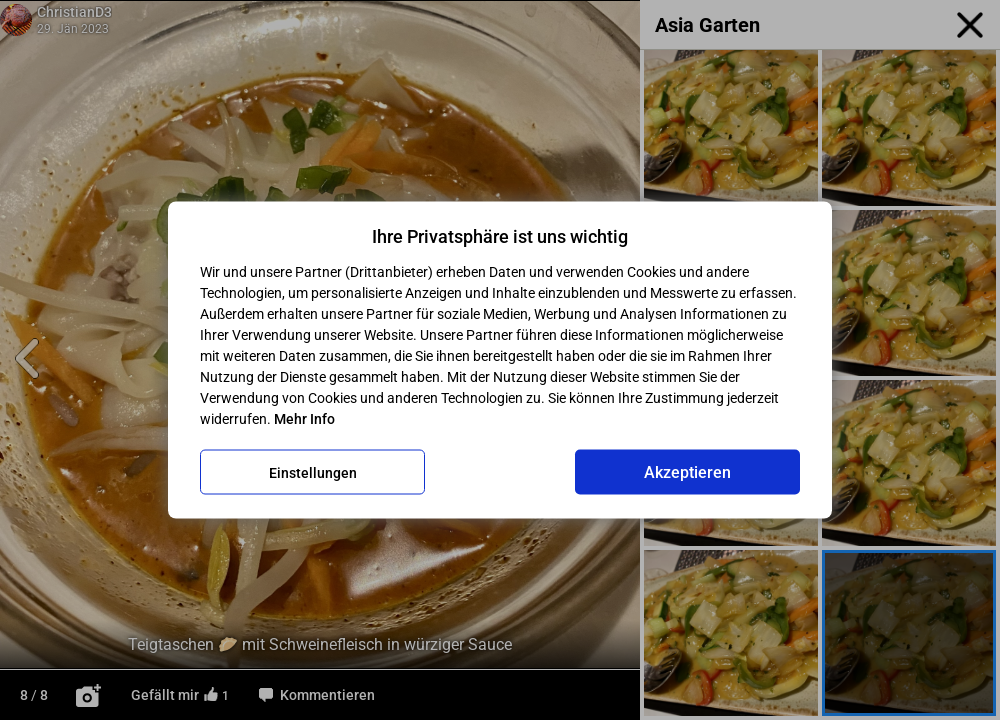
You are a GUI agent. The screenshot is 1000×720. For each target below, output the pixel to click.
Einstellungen (313, 472)
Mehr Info (304, 419)
